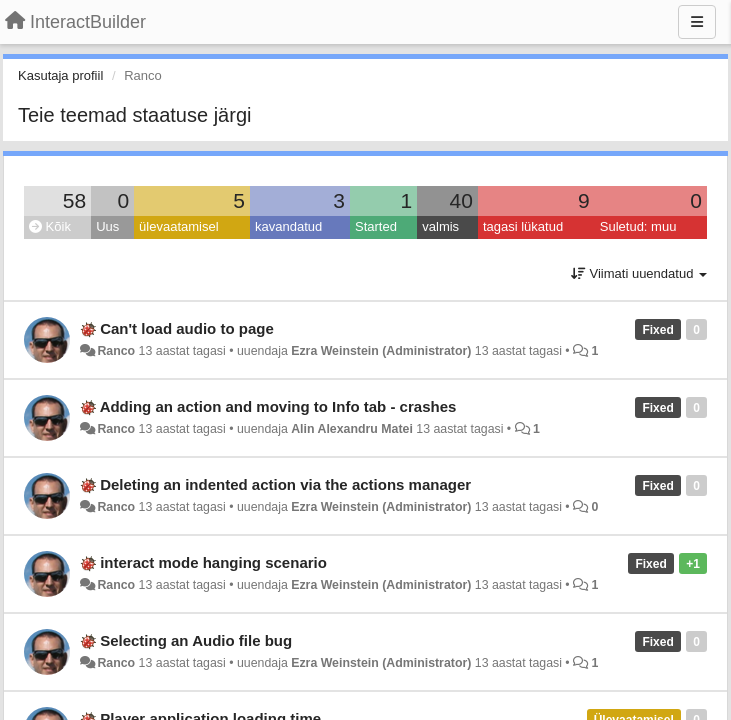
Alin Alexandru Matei (352, 429)
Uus (107, 226)
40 (461, 200)
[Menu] (697, 22)
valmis (440, 226)
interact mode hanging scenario (213, 562)
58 (74, 200)
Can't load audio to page (187, 328)
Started (376, 226)
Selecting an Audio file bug (196, 640)
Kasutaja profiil (60, 75)
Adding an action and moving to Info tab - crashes (278, 406)
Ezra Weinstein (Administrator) (381, 351)
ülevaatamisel (179, 226)
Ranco (116, 351)
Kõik (50, 226)
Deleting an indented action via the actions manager (285, 484)
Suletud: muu (638, 226)
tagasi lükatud (523, 226)
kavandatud (288, 226)
